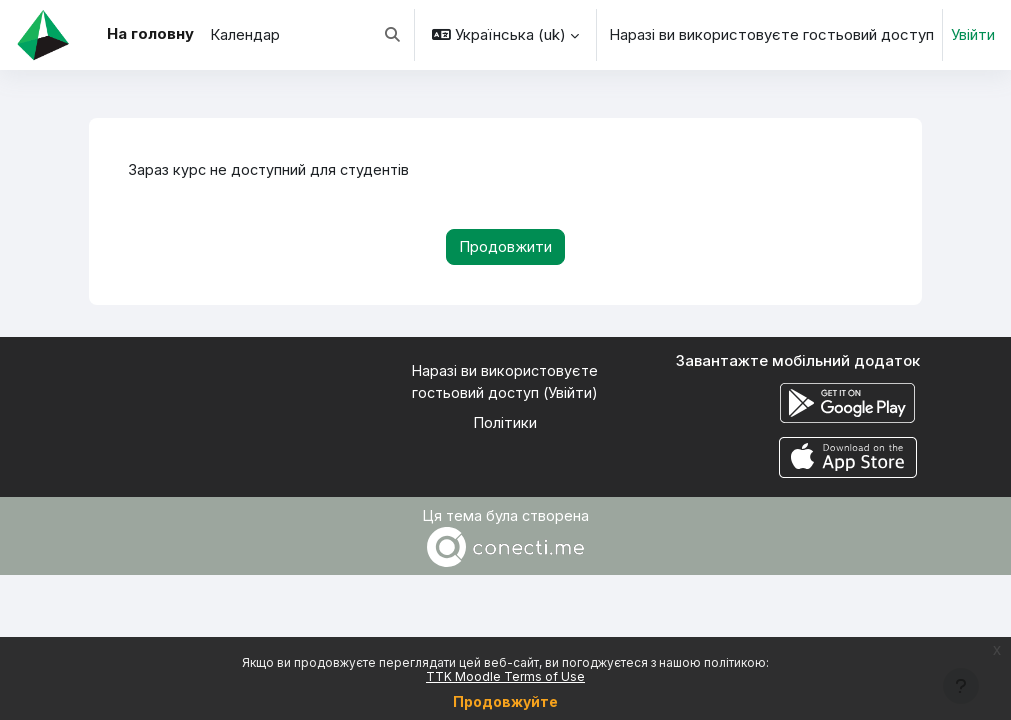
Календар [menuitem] (245, 35)
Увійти (973, 35)
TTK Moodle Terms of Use (505, 676)
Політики (505, 425)
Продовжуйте (505, 701)
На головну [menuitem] (150, 34)
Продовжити (505, 247)
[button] (392, 35)
